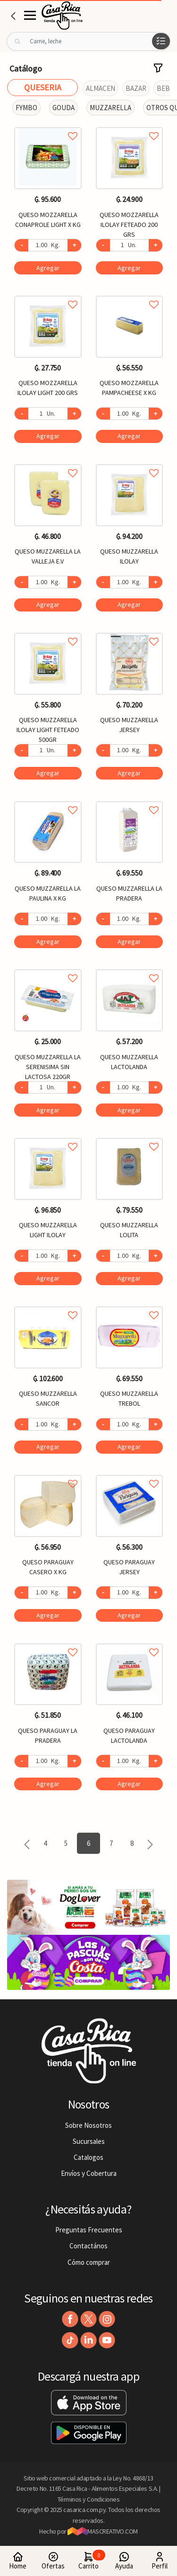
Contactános (88, 2245)
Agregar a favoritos (48, 125)
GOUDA (63, 107)
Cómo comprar (88, 2262)
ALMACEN (100, 88)
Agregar (47, 268)
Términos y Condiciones (89, 2499)
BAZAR (136, 88)
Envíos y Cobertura (89, 2173)
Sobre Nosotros (88, 2125)
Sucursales (89, 2141)
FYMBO (26, 107)
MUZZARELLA (110, 107)
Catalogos (88, 2157)
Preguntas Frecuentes (88, 2229)
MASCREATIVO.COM (102, 2531)
